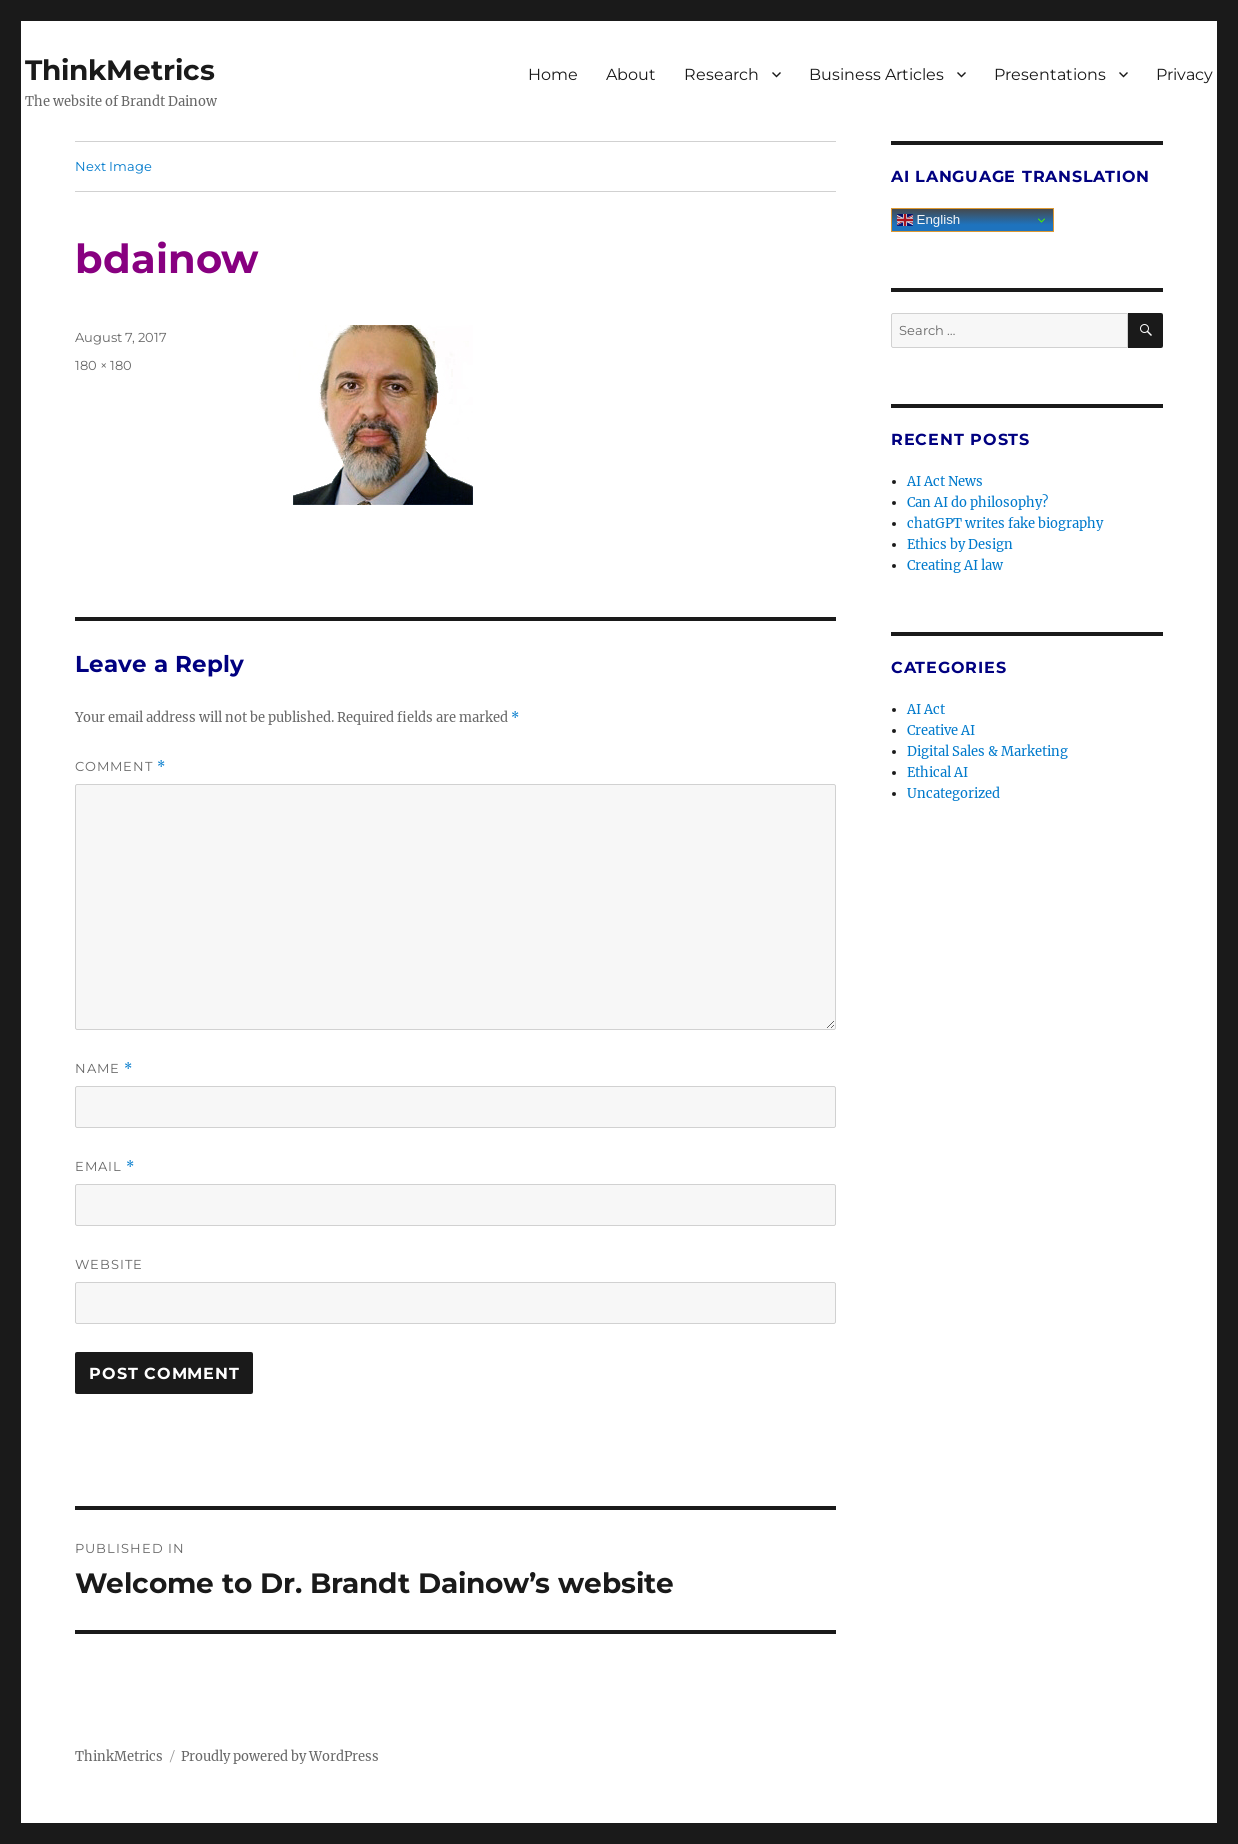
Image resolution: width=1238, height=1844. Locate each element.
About (631, 74)
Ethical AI (937, 772)
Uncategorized (953, 793)
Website (109, 1264)
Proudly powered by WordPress (280, 1756)
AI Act (926, 709)
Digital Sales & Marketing (987, 751)
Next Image (113, 166)
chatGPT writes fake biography (1005, 523)
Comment (120, 766)
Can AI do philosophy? (977, 502)
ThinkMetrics (120, 70)
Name (104, 1068)
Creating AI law (955, 565)
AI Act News (945, 481)
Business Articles (876, 74)
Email (105, 1166)
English (928, 220)
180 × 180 (103, 365)
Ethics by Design (960, 544)
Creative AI (941, 730)
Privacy (1184, 74)
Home (553, 74)
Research (721, 74)
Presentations (1050, 74)
